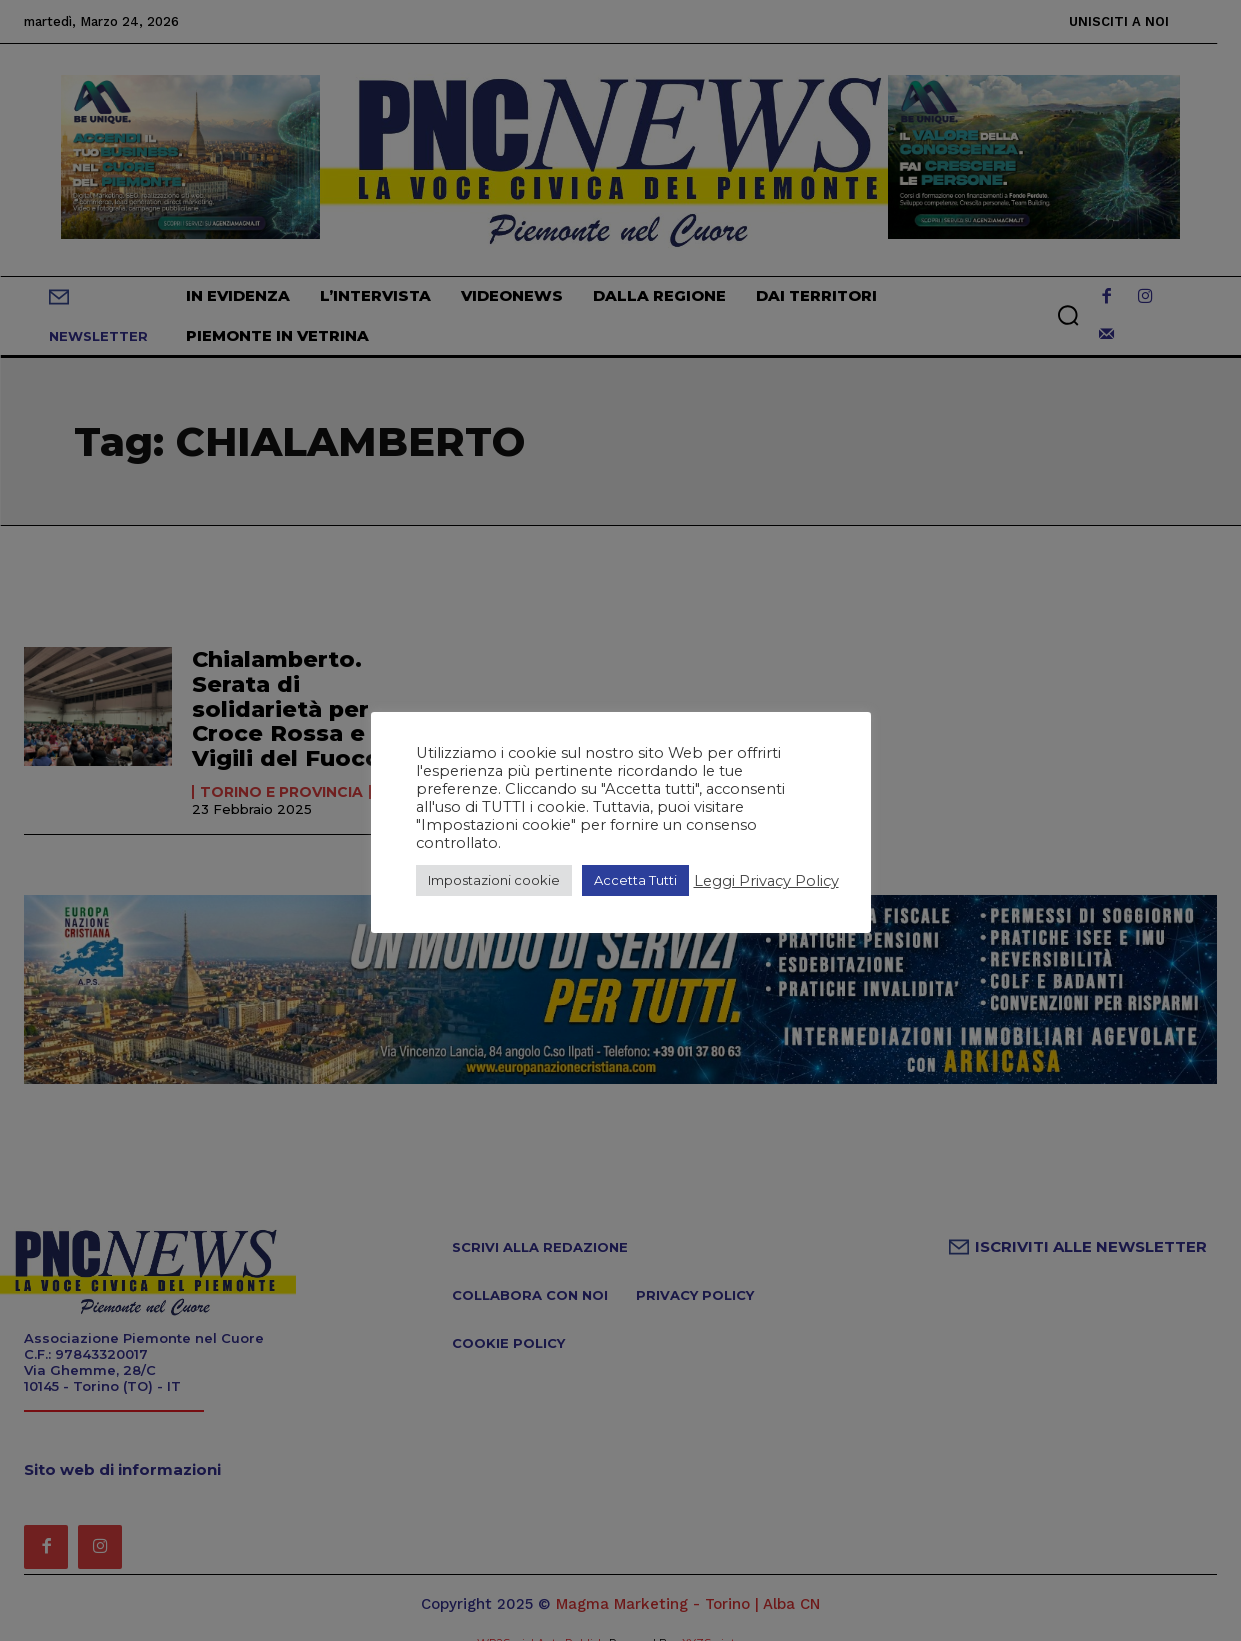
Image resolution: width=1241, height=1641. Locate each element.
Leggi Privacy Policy (766, 881)
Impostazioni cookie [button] (494, 880)
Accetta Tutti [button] (635, 880)
